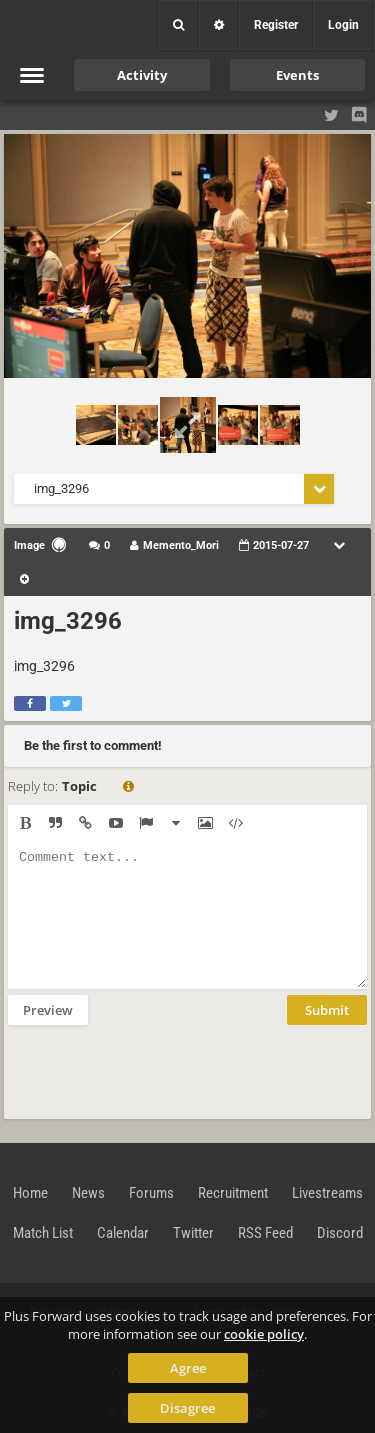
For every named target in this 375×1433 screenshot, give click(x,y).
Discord (340, 1233)
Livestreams (327, 1193)
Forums (151, 1193)
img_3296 (68, 621)
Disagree (187, 1408)
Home (30, 1193)
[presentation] (160, 1070)
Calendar (123, 1233)
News (88, 1193)
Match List (43, 1233)
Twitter (193, 1233)
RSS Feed (265, 1233)
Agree (188, 1368)
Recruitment (233, 1193)
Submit (327, 1010)
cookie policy (264, 1334)
